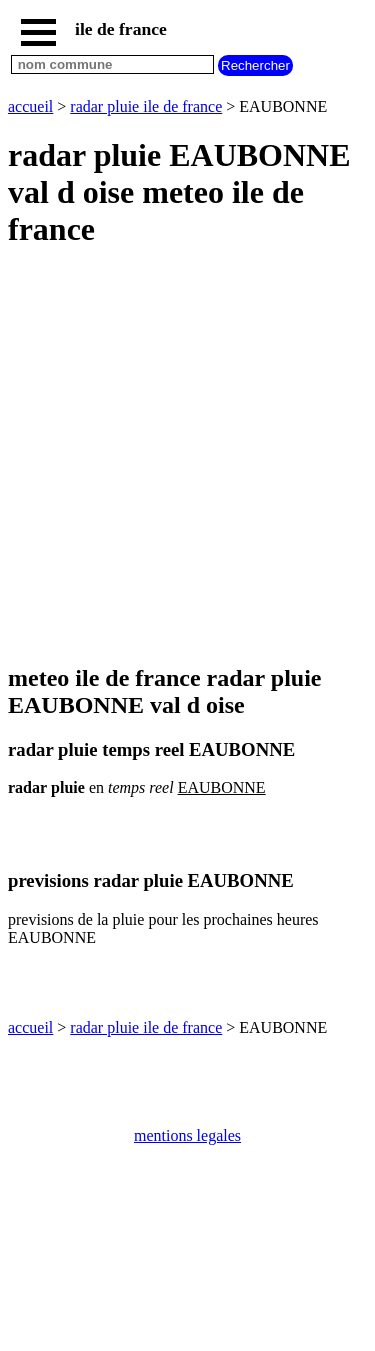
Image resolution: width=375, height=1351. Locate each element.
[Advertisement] (187, 457)
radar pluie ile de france (146, 106)
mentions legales (187, 1135)
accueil (30, 106)
